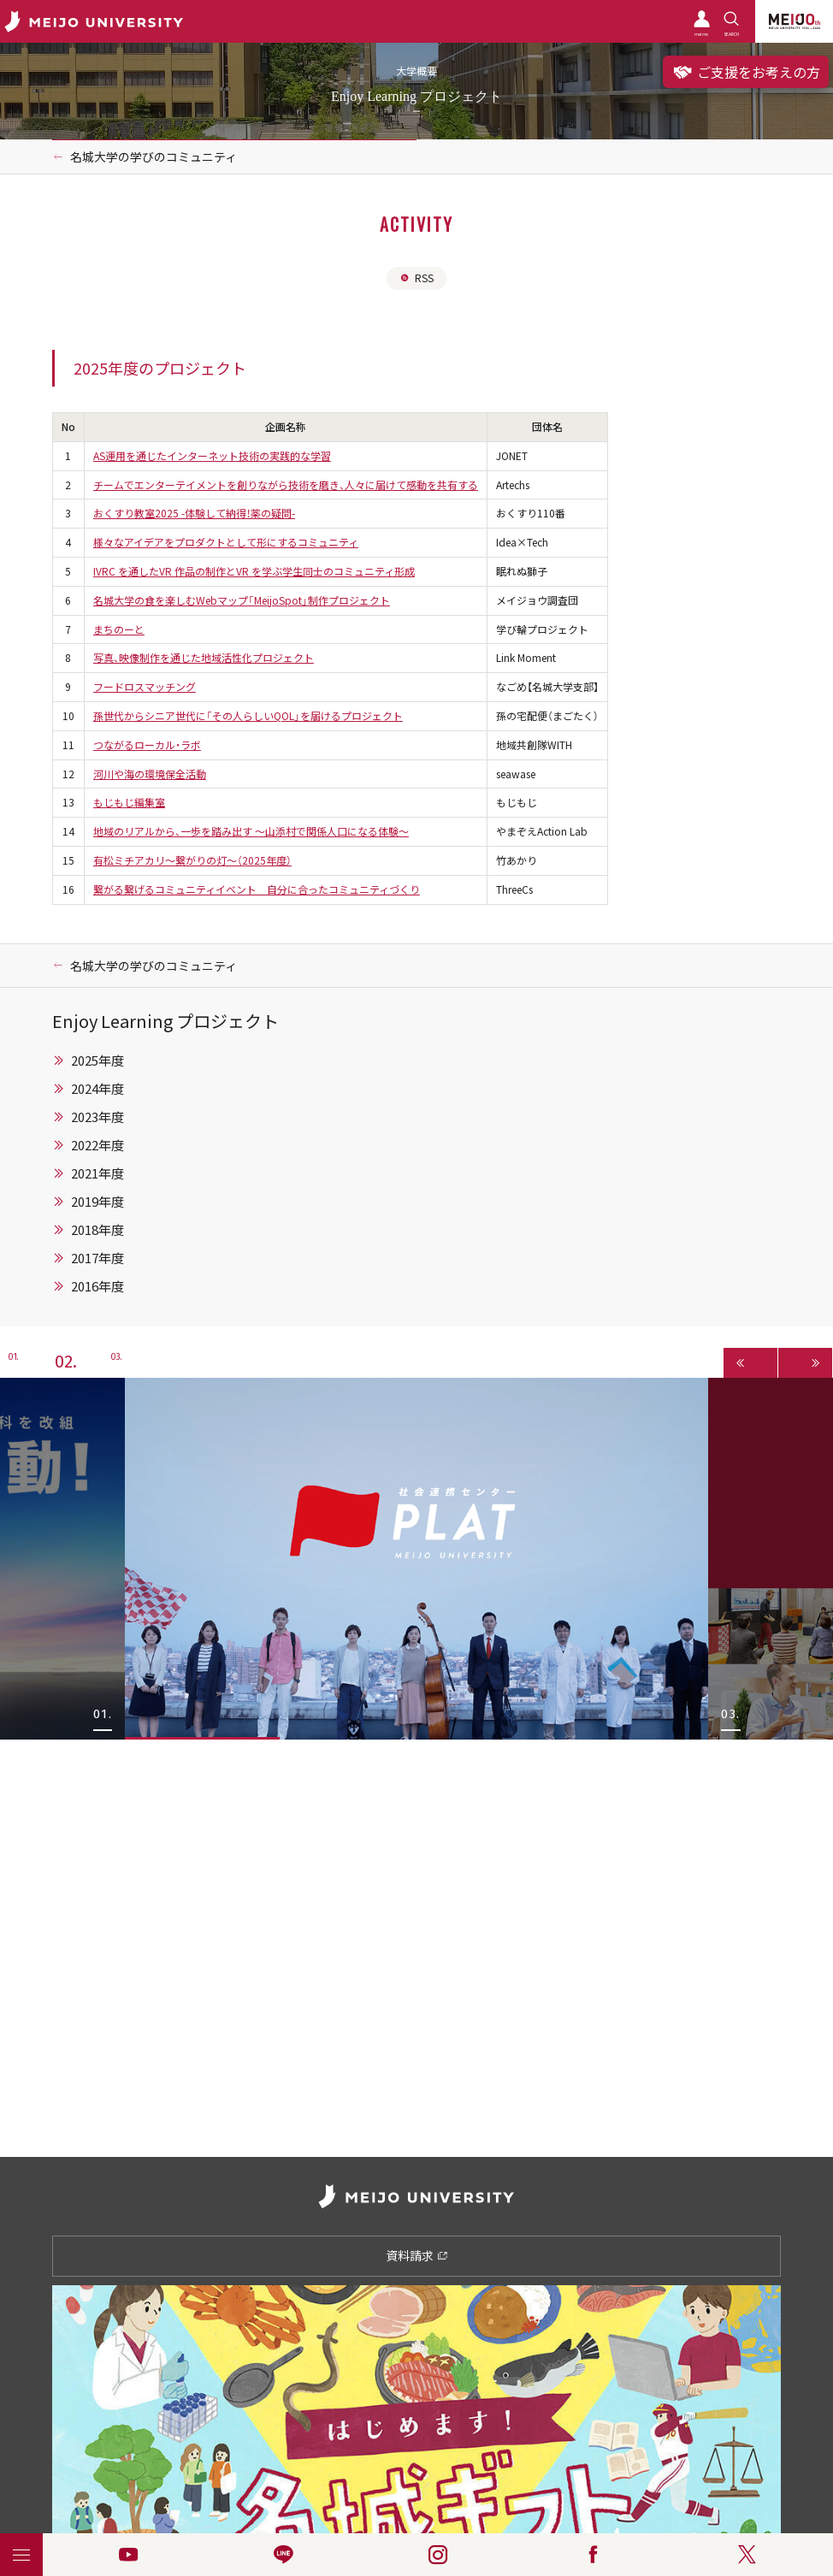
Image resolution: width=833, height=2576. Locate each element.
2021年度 (97, 1173)
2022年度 (97, 1145)
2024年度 (97, 1088)
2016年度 (97, 1286)
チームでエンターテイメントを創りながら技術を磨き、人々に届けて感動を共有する (285, 485)
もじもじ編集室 (129, 802)
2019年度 (97, 1201)
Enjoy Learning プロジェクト (165, 1021)
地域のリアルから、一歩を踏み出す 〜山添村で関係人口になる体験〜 (251, 831)
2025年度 (97, 1060)
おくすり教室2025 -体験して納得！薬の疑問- (194, 513)
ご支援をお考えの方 (745, 72)
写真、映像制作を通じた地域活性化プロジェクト (203, 657)
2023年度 (97, 1117)
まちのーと (119, 629)
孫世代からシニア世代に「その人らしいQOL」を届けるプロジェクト (248, 716)
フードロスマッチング (144, 686)
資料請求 (417, 2255)
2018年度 (97, 1229)
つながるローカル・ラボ (147, 745)
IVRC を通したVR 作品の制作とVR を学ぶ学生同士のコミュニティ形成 (254, 571)
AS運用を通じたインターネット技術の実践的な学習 (212, 456)
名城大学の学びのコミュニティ (153, 156)
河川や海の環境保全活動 (149, 774)
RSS (416, 278)
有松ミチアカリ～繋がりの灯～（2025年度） (192, 860)
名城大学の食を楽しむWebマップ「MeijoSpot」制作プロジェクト (241, 600)
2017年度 (97, 1258)
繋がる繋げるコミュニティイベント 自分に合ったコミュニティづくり (256, 889)
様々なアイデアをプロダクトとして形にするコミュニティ (225, 542)
